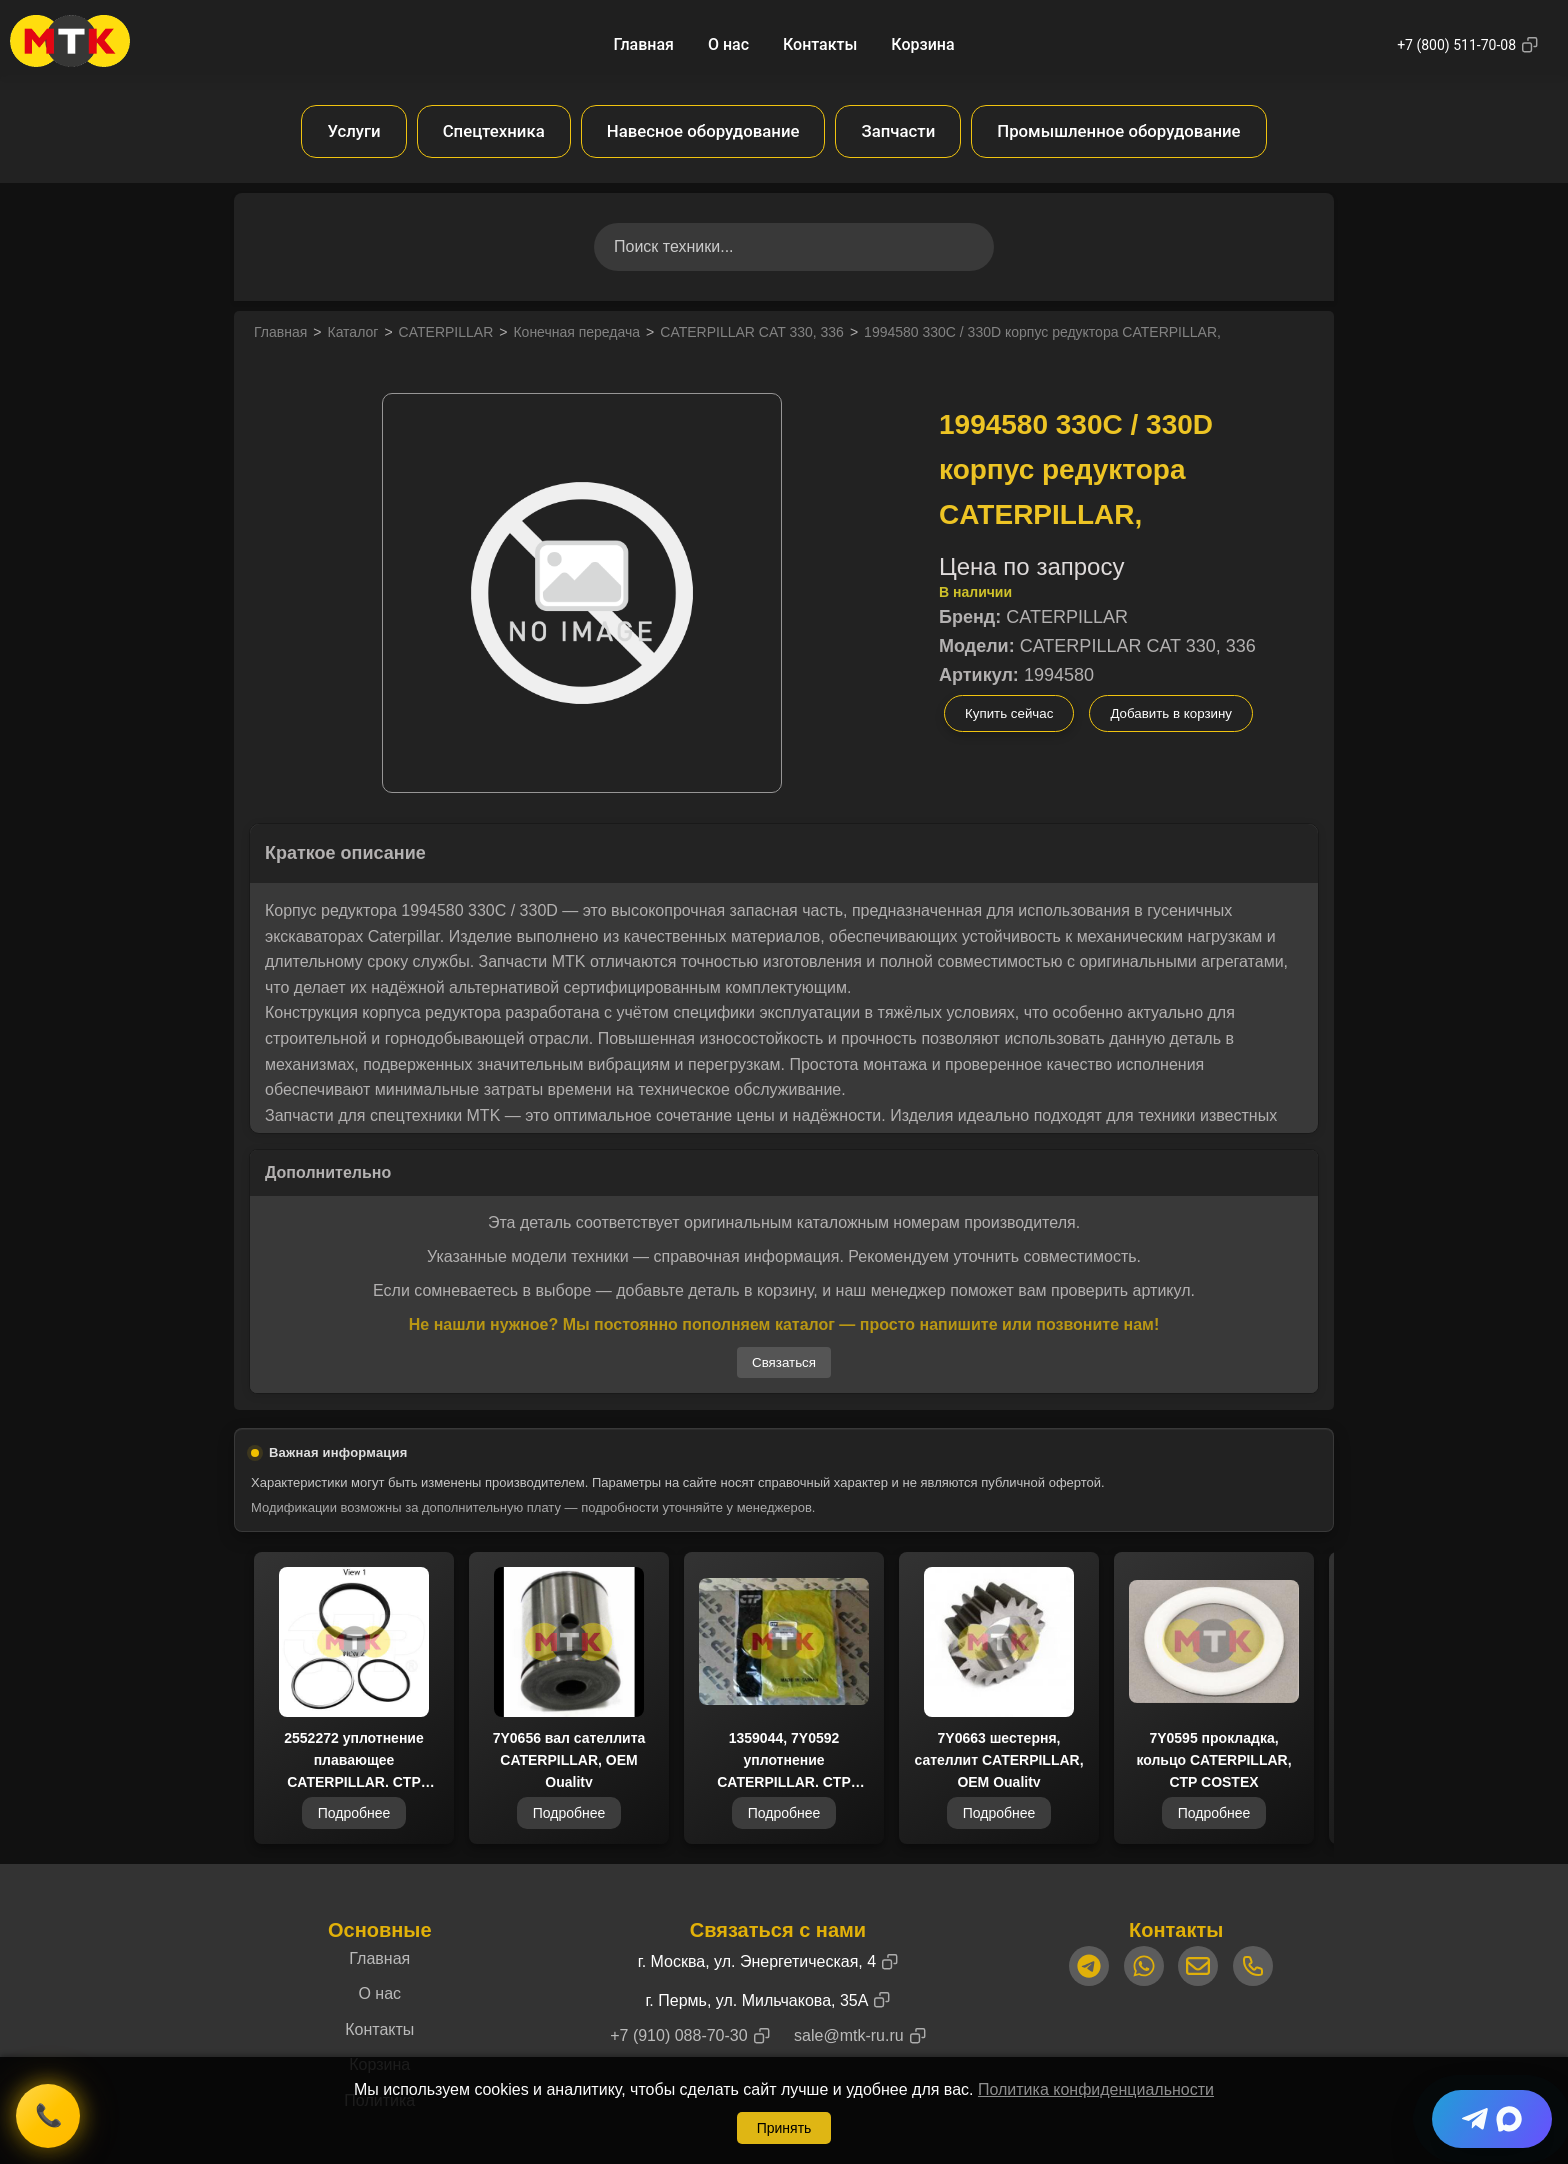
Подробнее (354, 1815)
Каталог (352, 332)
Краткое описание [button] (345, 853)
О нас (728, 44)
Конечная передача (576, 332)
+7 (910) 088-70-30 (678, 2035)
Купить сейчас (1009, 713)
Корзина (922, 44)
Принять (784, 2128)
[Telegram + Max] (1492, 2119)
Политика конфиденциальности (1096, 2089)
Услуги (353, 131)
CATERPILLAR (446, 332)
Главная (643, 44)
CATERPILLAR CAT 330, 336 (752, 332)
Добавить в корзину (1171, 713)
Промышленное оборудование (1118, 131)
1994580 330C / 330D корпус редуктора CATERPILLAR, (1042, 332)
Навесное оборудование (703, 131)
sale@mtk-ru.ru (849, 2035)
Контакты (820, 44)
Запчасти (898, 131)
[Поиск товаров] (794, 247)
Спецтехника (494, 131)
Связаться (784, 1362)
